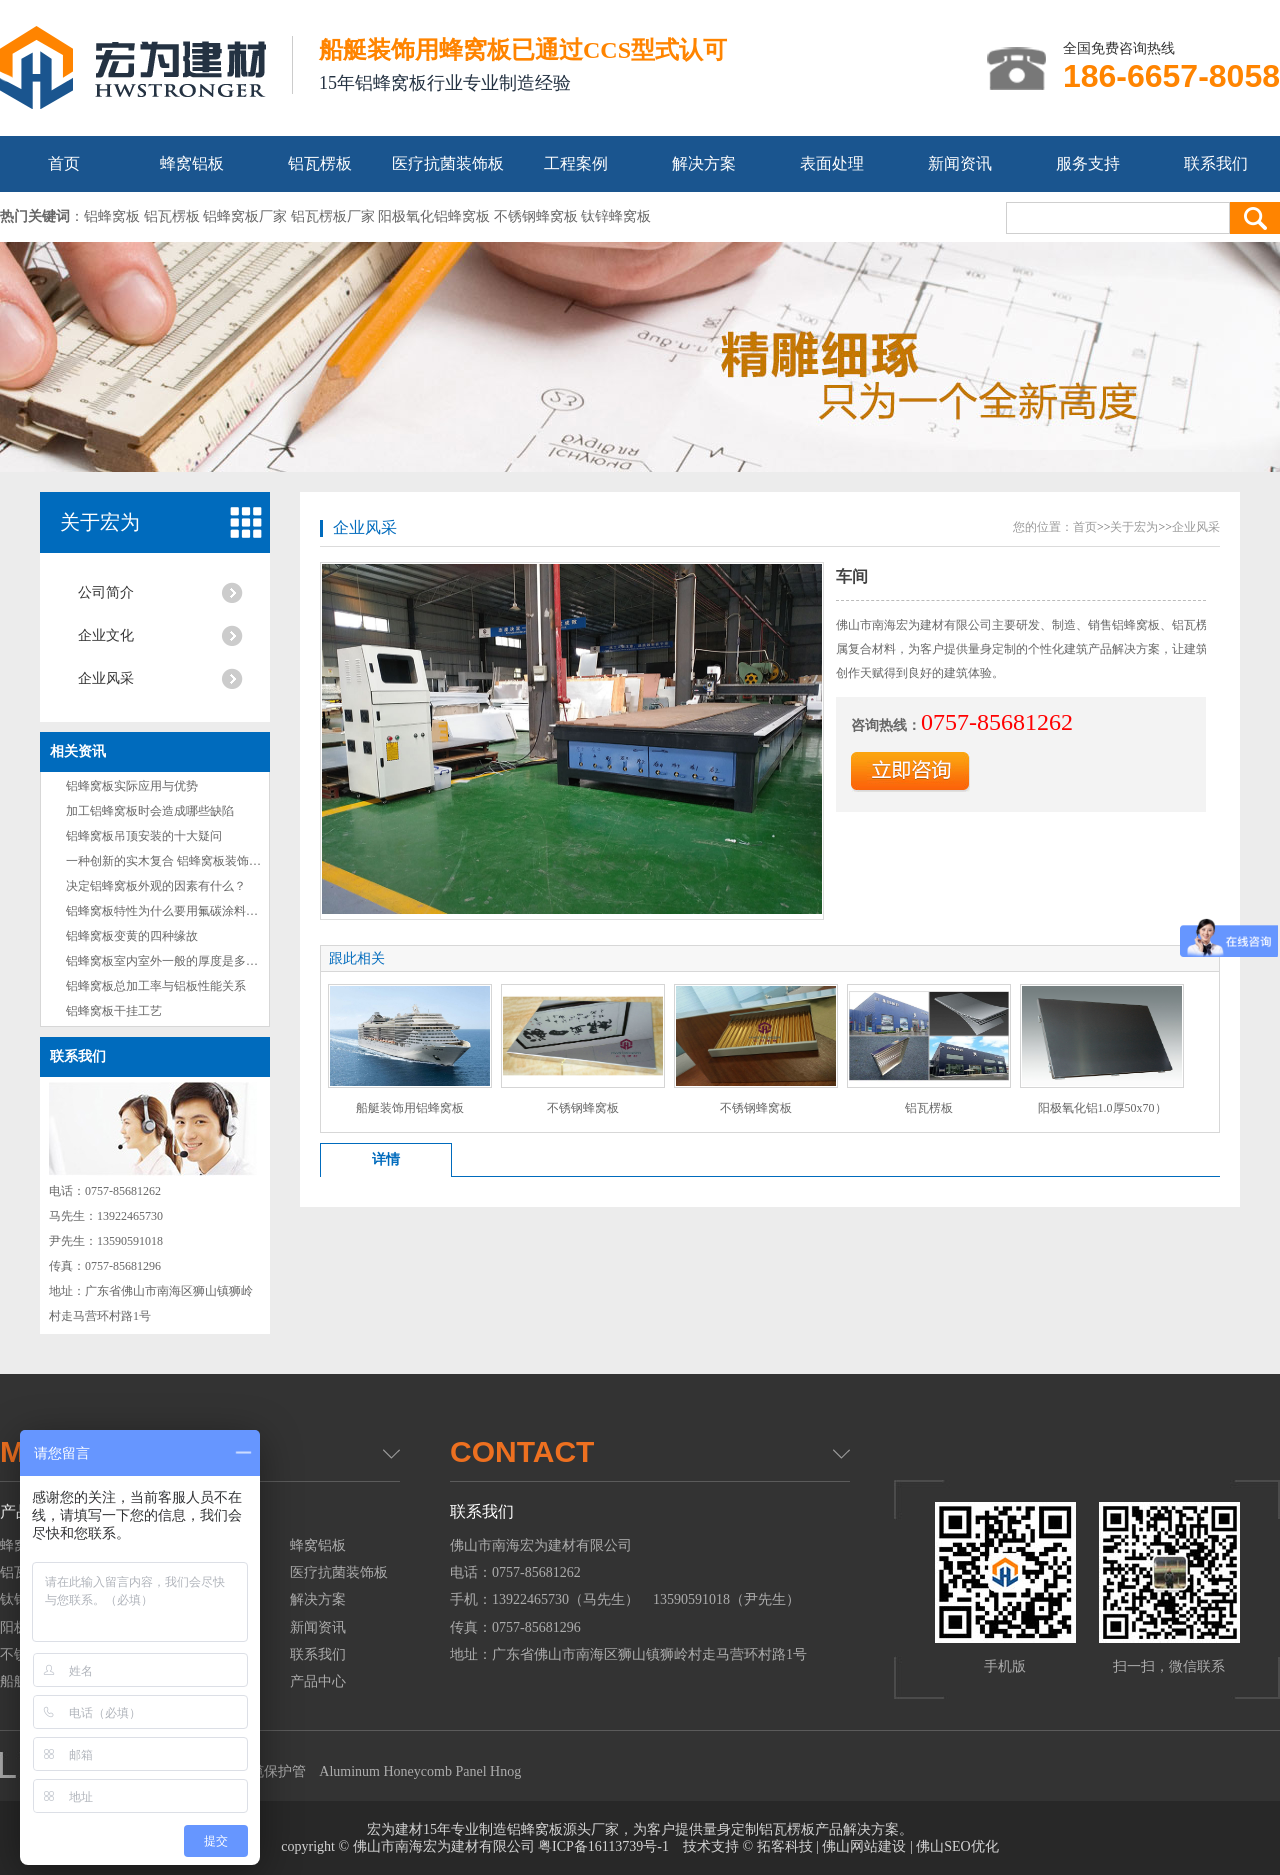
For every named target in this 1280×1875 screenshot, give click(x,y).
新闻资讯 (960, 163)
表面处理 (832, 163)
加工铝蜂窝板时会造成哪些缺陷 (150, 811)
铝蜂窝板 (535, 1829)
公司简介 (106, 592)
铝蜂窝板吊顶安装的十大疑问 (144, 836)
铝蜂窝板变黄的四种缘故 (132, 936)
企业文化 (106, 635)
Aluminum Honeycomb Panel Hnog (420, 1771)
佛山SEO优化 (957, 1846)
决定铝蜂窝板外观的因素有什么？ (156, 886)
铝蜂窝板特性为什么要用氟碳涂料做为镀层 (180, 911)
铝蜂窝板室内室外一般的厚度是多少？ (168, 961)
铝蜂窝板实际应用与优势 (132, 786)
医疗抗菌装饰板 (448, 163)
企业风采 (106, 678)
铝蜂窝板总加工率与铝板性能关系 (156, 986)
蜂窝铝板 (192, 163)
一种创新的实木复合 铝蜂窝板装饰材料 (169, 861)
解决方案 (704, 163)
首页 (64, 163)
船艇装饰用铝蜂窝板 (410, 1108)
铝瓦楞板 (320, 163)
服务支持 (1088, 163)
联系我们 (1216, 163)
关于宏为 (100, 522)
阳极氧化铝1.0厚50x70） (1102, 1108)
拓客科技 (785, 1846)
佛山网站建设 (864, 1846)
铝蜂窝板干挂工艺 (114, 1011)
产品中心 (318, 1681)
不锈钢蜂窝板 (583, 1108)
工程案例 (576, 163)
